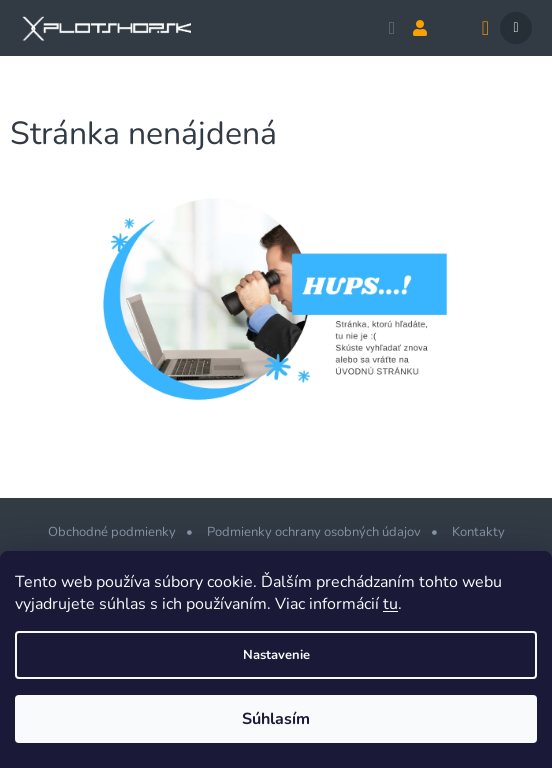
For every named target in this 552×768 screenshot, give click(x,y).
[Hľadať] (392, 28)
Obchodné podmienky (112, 532)
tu (390, 604)
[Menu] (516, 28)
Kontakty (478, 532)
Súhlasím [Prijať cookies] (276, 719)
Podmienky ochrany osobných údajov (314, 532)
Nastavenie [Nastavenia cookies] (276, 655)
